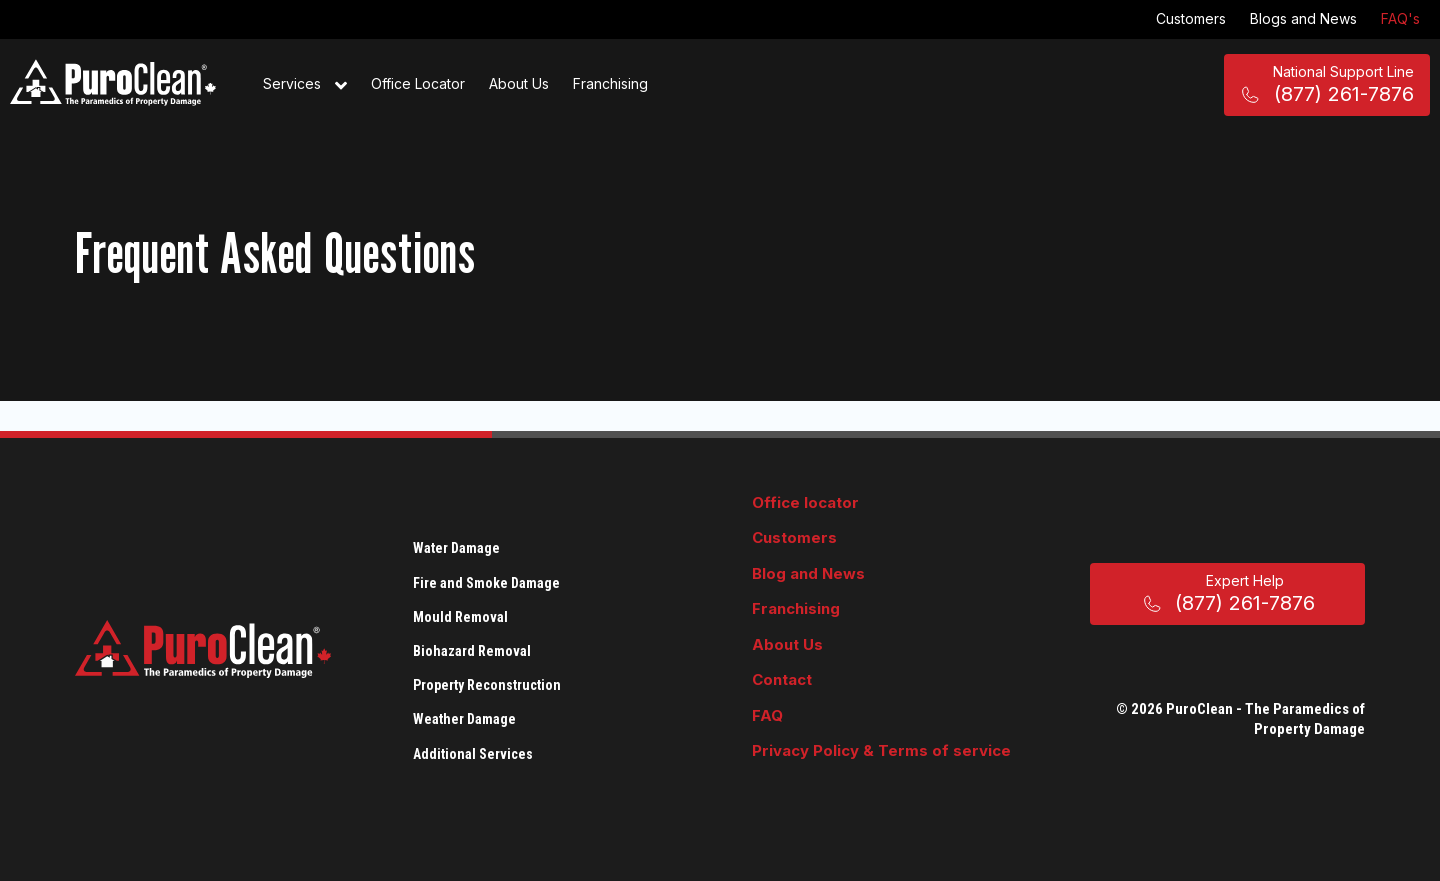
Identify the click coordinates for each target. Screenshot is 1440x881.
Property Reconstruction (487, 685)
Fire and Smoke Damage (486, 583)
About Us (519, 83)
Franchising (610, 83)
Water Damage (456, 548)
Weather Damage (464, 719)
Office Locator (418, 83)
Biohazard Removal (472, 651)
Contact (782, 679)
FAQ (767, 715)
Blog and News (808, 573)
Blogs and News (1303, 18)
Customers (1191, 18)
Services (305, 85)
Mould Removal (460, 617)
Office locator (805, 502)
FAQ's (1400, 18)
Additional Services (473, 754)
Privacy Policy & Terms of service (881, 750)
